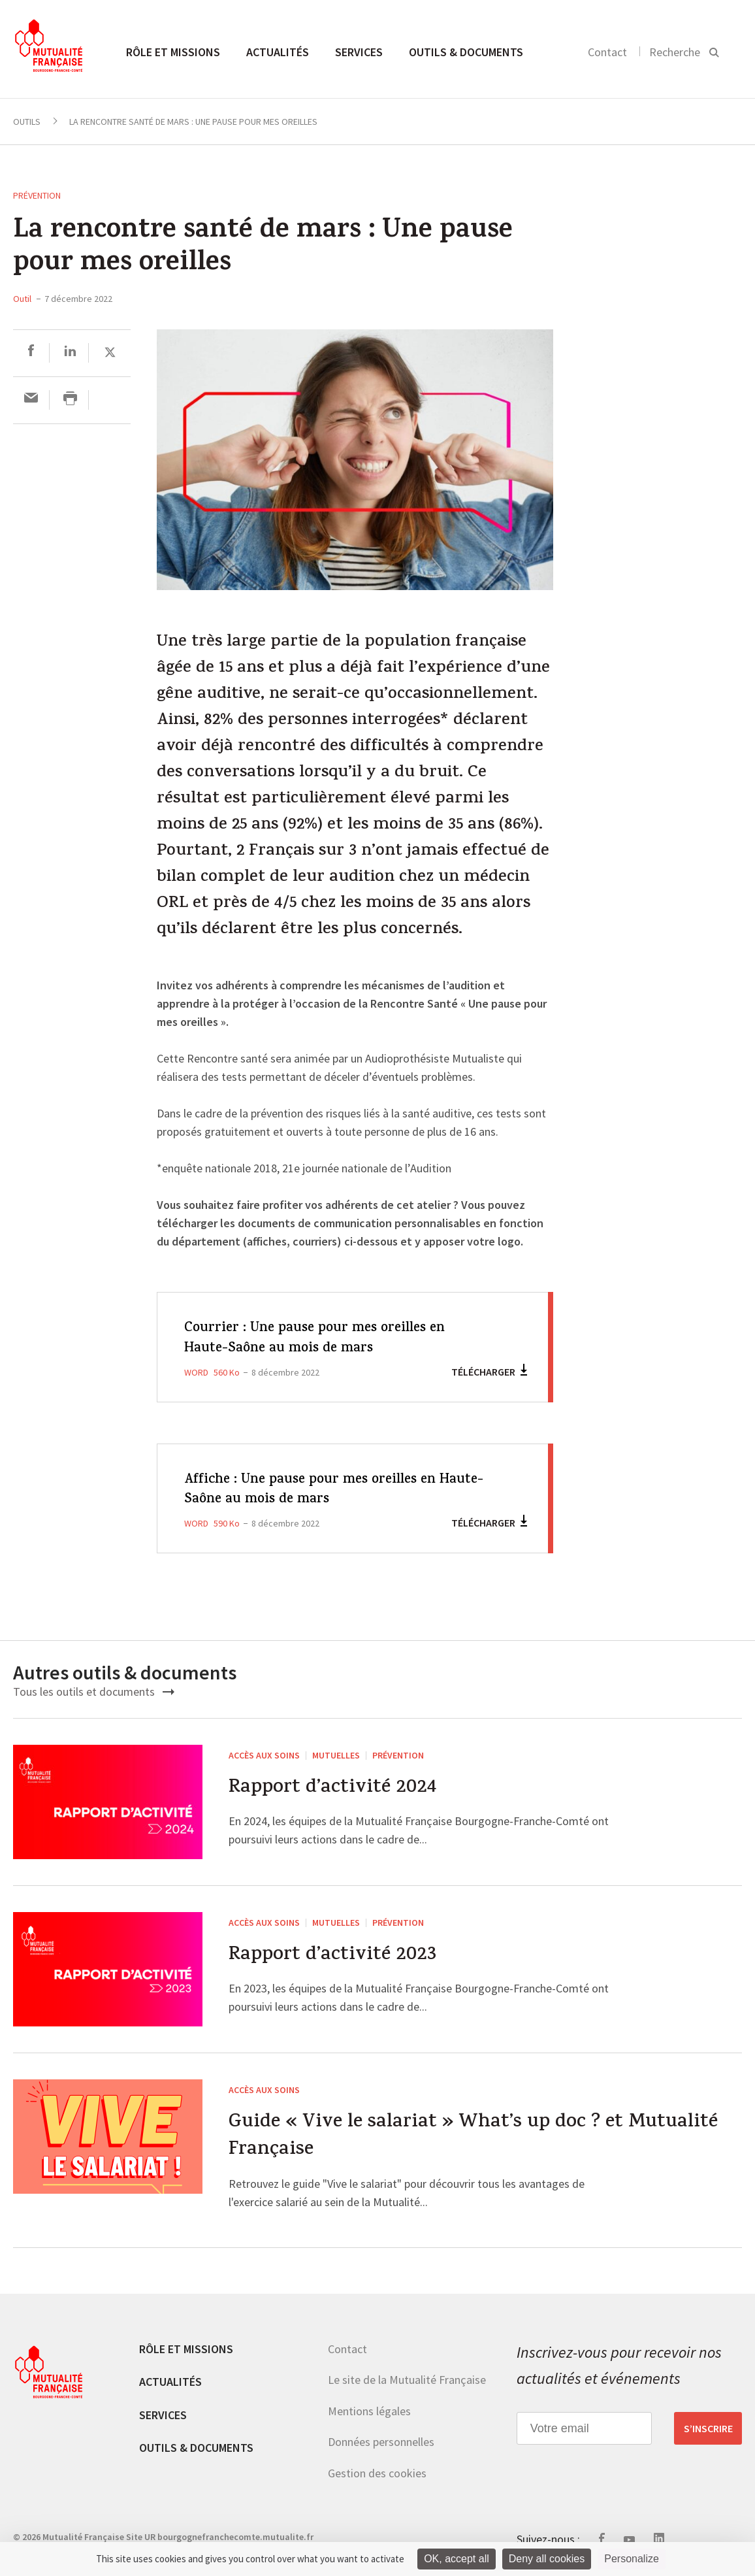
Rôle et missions (173, 51)
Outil (22, 299)
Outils (26, 121)
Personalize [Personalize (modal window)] (631, 2558)
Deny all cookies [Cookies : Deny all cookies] (547, 2558)
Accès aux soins (264, 1755)
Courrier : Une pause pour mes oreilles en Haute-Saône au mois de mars (317, 1338)
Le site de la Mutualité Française (407, 2380)
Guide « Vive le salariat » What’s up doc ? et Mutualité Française (473, 2137)
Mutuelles (336, 1755)
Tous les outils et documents (93, 1691)
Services (359, 51)
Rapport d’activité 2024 (332, 1789)
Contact (607, 51)
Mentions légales (369, 2411)
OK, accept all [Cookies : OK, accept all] (456, 2558)
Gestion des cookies (377, 2473)
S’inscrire (708, 2429)
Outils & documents (466, 51)
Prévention (37, 195)
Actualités (277, 51)
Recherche (674, 51)
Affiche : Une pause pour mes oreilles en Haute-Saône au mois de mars (313, 1490)
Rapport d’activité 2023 (332, 1956)
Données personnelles (381, 2442)
